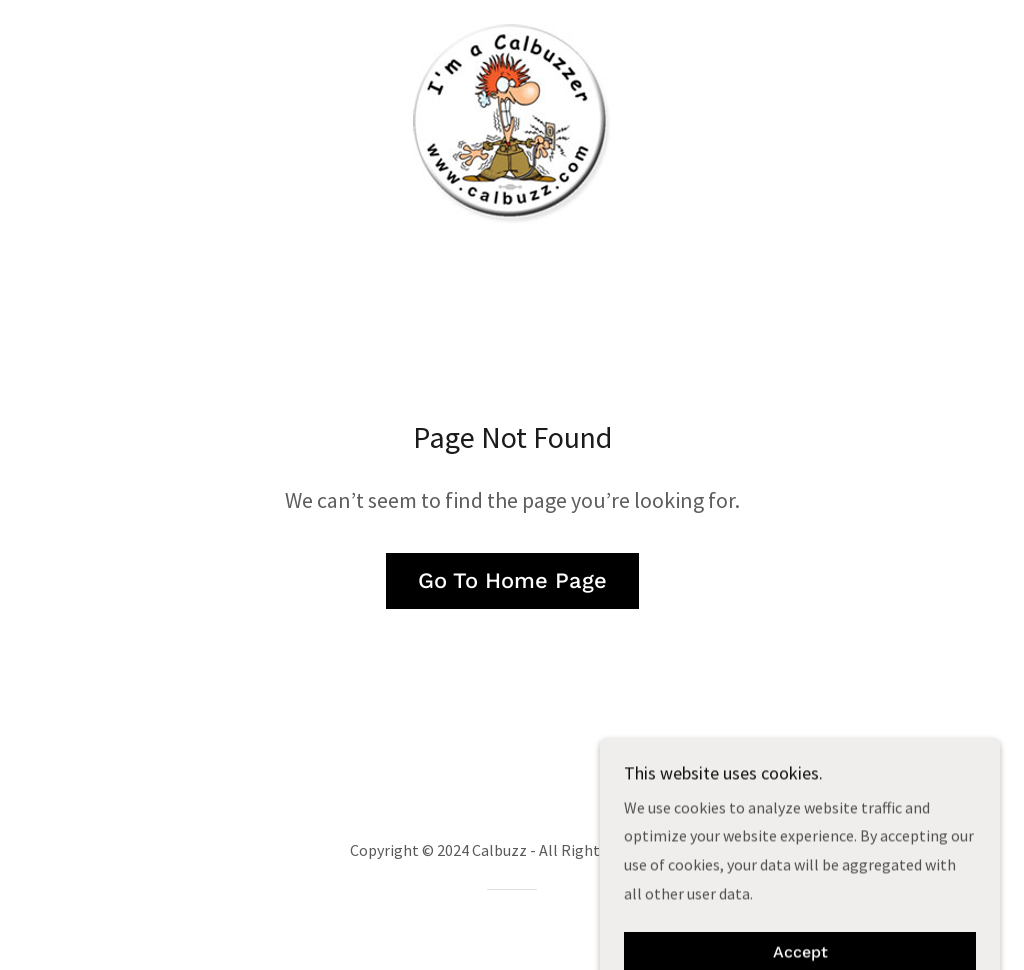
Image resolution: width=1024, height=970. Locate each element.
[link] (512, 122)
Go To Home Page (512, 580)
